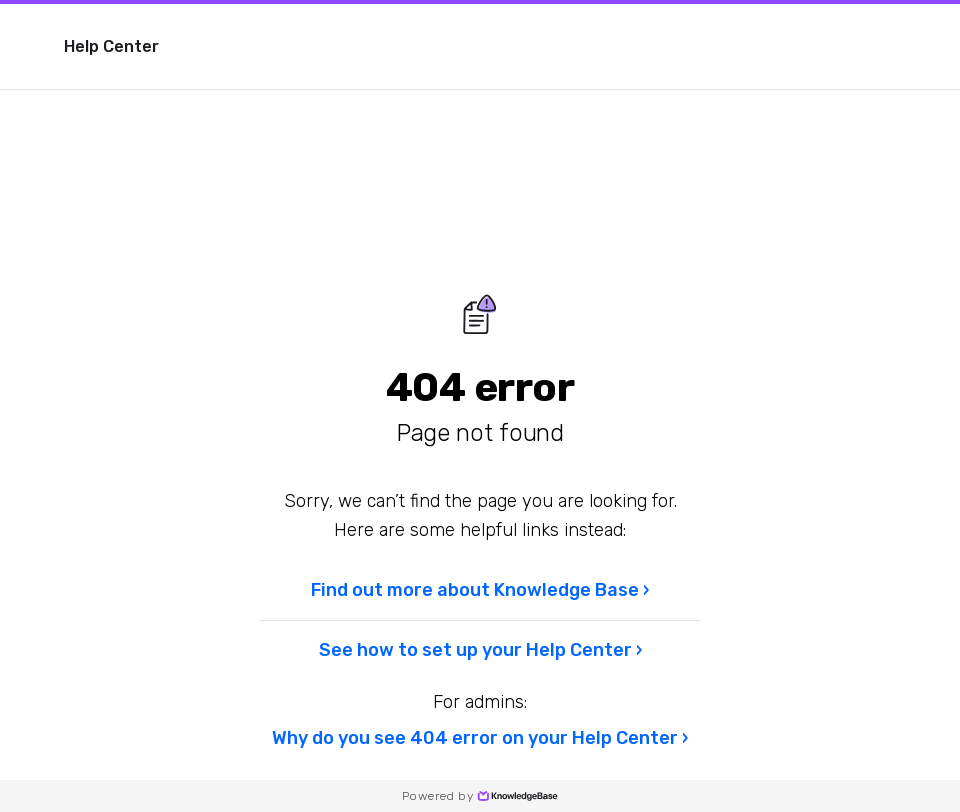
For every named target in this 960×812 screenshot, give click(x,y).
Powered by (480, 796)
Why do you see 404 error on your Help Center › (480, 738)
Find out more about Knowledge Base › (480, 590)
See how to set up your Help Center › (480, 650)
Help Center (111, 46)
